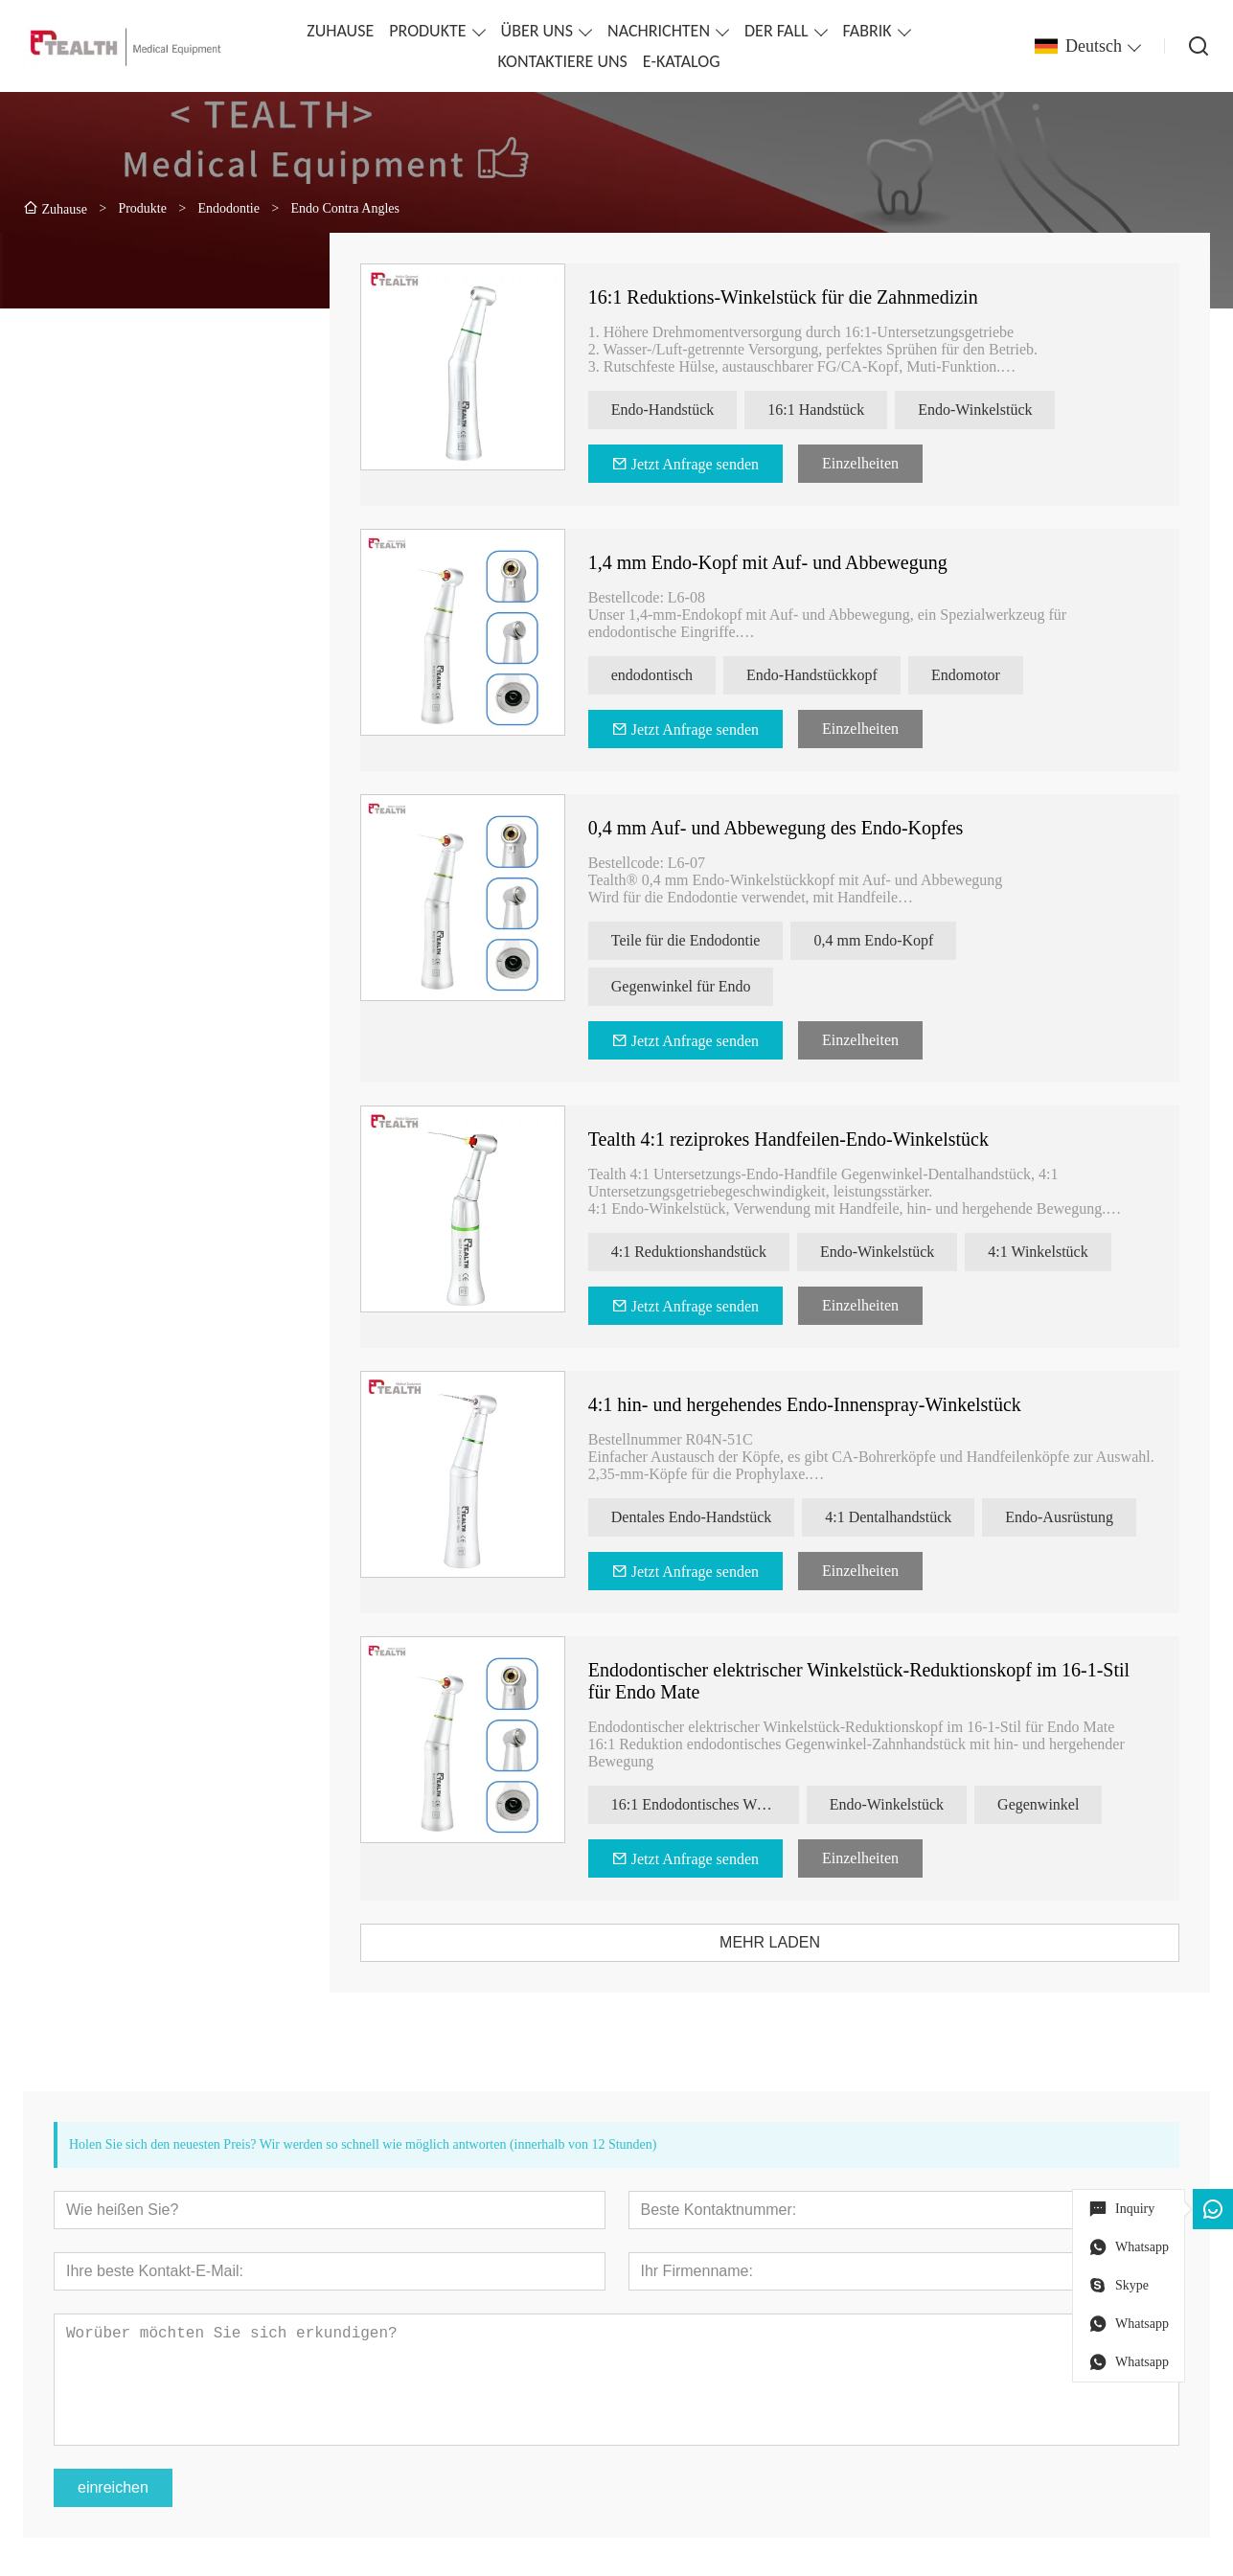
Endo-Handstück (688, 409)
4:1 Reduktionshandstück (713, 1251)
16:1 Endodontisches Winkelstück (730, 1804)
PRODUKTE (427, 30)
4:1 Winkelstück (1063, 1251)
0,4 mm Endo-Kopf (899, 940)
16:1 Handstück (841, 409)
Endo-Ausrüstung (1085, 1517)
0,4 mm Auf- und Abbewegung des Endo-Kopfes (801, 827)
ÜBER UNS (537, 30)
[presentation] (107, 868)
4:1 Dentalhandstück (914, 1517)
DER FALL (776, 30)
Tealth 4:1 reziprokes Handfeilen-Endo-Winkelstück (813, 1139)
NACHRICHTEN (658, 30)
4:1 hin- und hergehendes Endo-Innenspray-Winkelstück (829, 1404)
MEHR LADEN (795, 1942)
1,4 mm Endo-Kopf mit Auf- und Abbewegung (792, 562)
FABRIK (867, 30)
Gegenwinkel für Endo (706, 986)
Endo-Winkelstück (1001, 409)
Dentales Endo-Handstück (716, 1517)
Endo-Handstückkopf (837, 675)
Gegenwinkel (1064, 1804)
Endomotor (991, 675)
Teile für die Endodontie (711, 940)
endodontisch (677, 675)
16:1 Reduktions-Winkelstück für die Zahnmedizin (808, 297)
